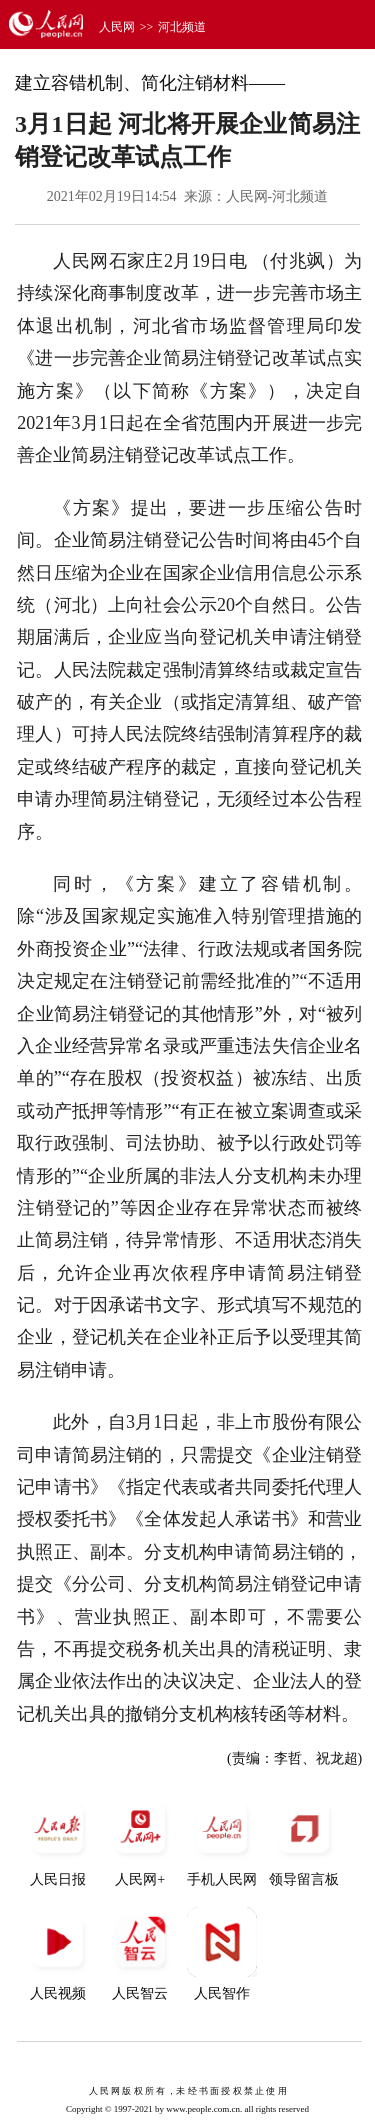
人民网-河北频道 (277, 196)
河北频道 (182, 27)
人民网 (117, 27)
